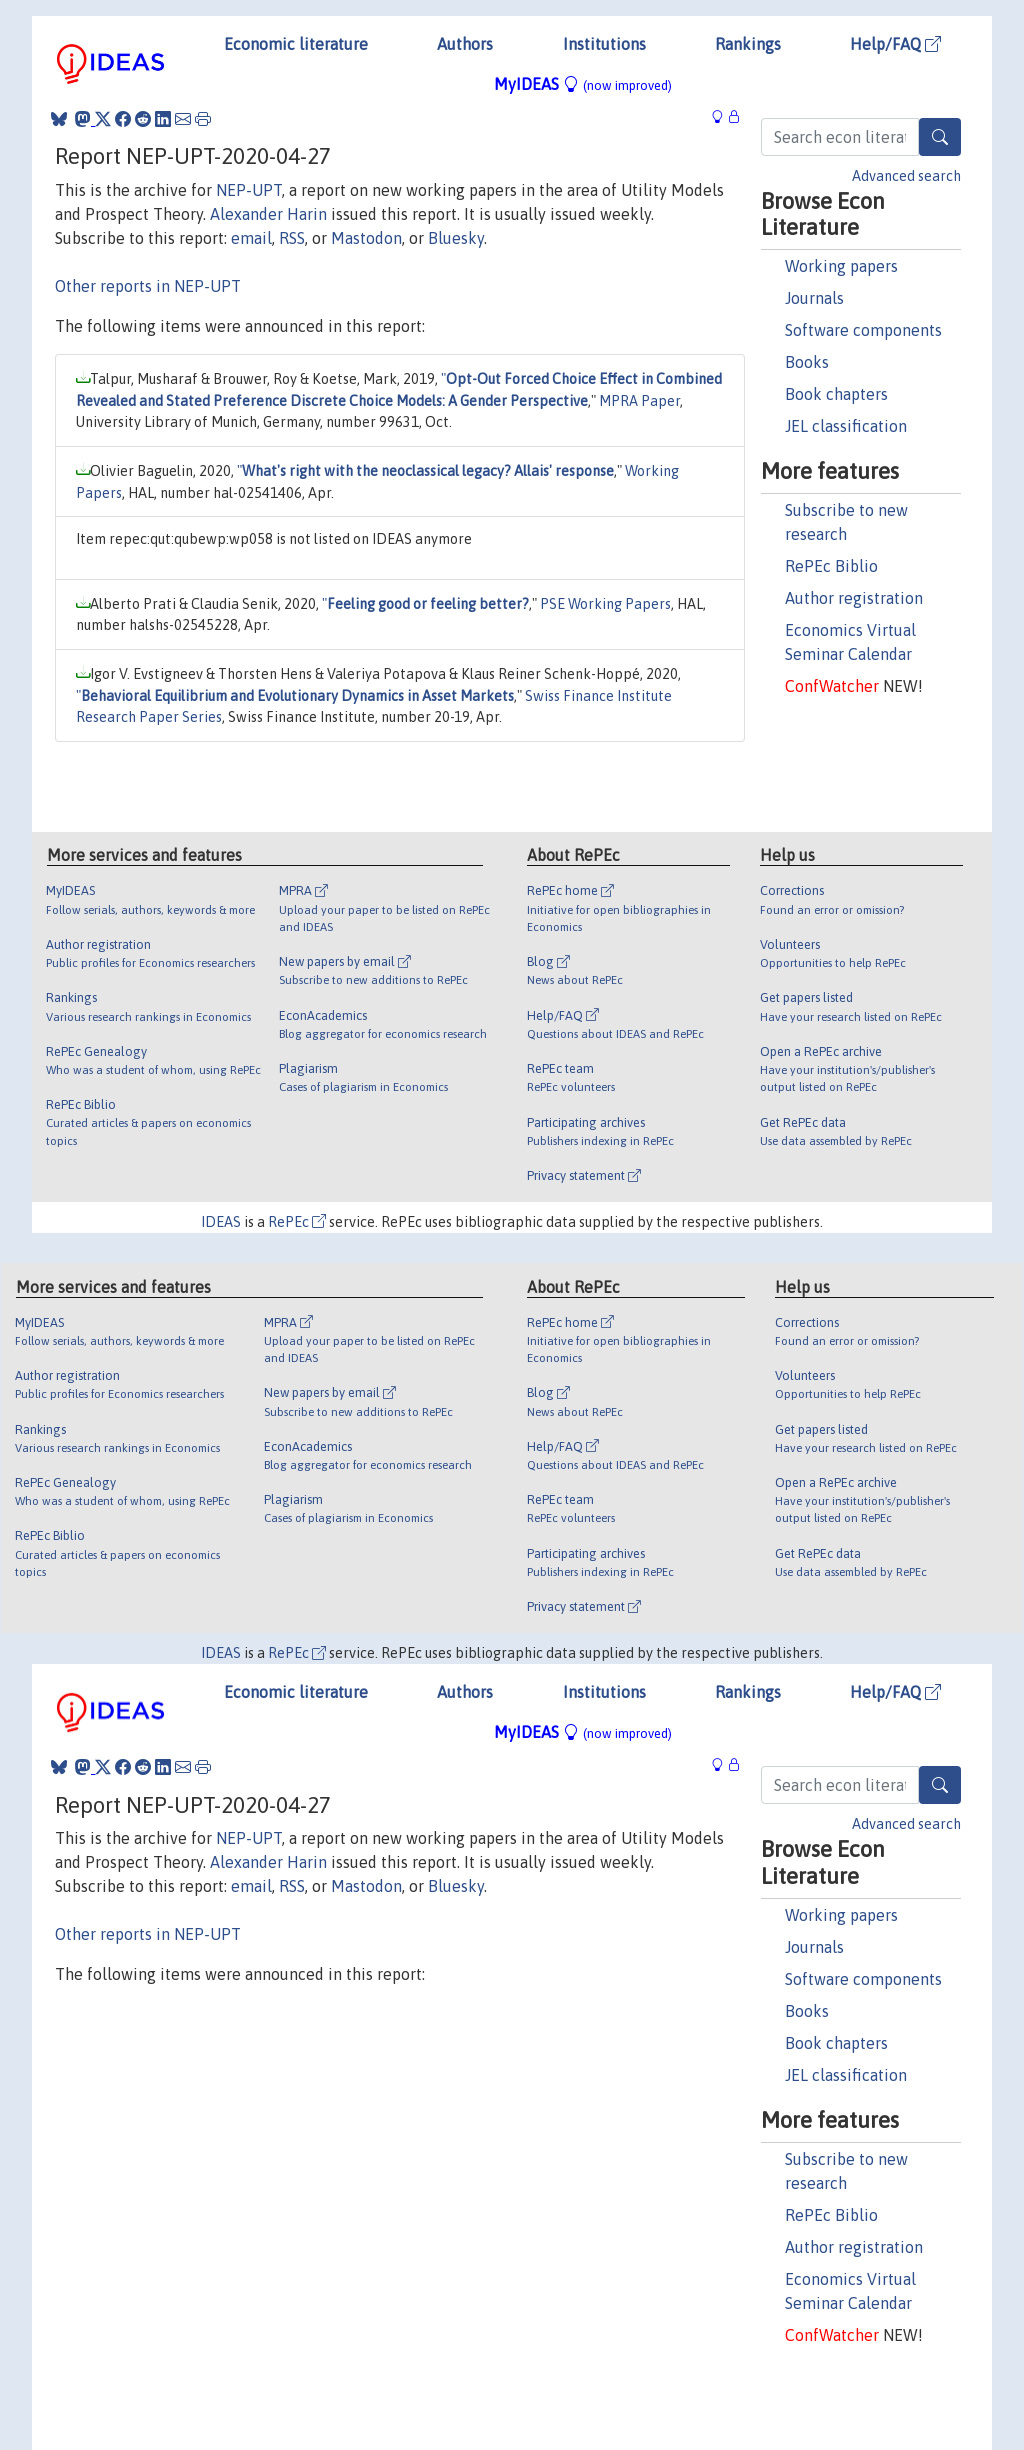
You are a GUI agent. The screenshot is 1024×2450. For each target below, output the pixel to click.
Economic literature (296, 44)
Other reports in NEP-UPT (148, 286)
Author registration (854, 598)
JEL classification (846, 426)
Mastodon (366, 238)
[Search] (940, 137)
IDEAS (221, 1222)
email (251, 238)
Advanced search (906, 176)
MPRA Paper (639, 401)
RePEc (297, 1222)
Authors (465, 44)
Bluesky (456, 238)
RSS (292, 238)
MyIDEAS (583, 84)
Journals (814, 298)
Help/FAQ (895, 44)
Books (807, 362)
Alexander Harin (268, 214)
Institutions (604, 44)
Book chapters (836, 394)
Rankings (748, 44)
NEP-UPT (249, 190)
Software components (863, 330)
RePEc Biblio (831, 566)
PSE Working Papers (605, 604)
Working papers (841, 266)
